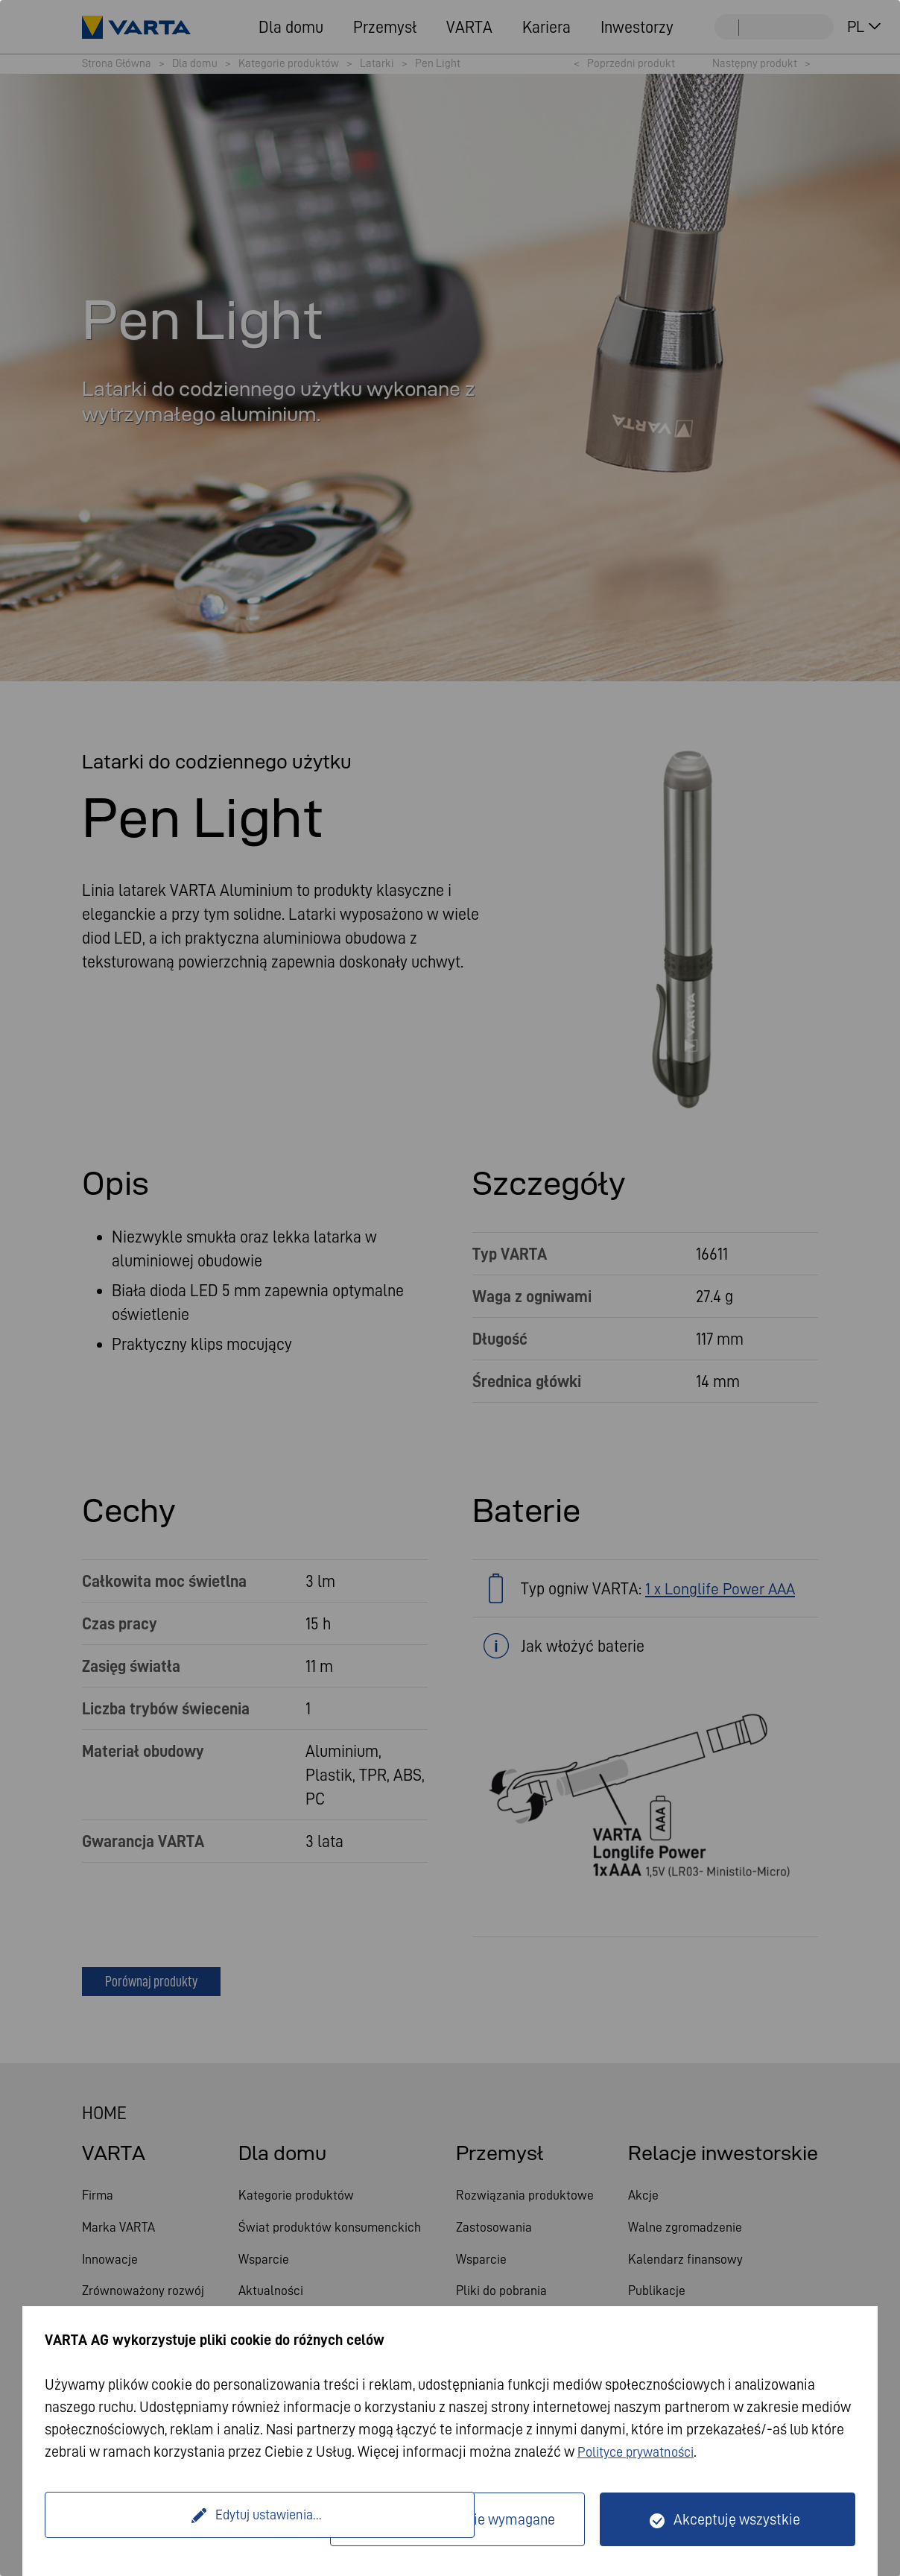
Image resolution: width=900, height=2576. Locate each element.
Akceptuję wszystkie (737, 2519)
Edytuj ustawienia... (189, 2519)
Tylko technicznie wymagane (466, 2519)
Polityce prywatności (641, 2451)
